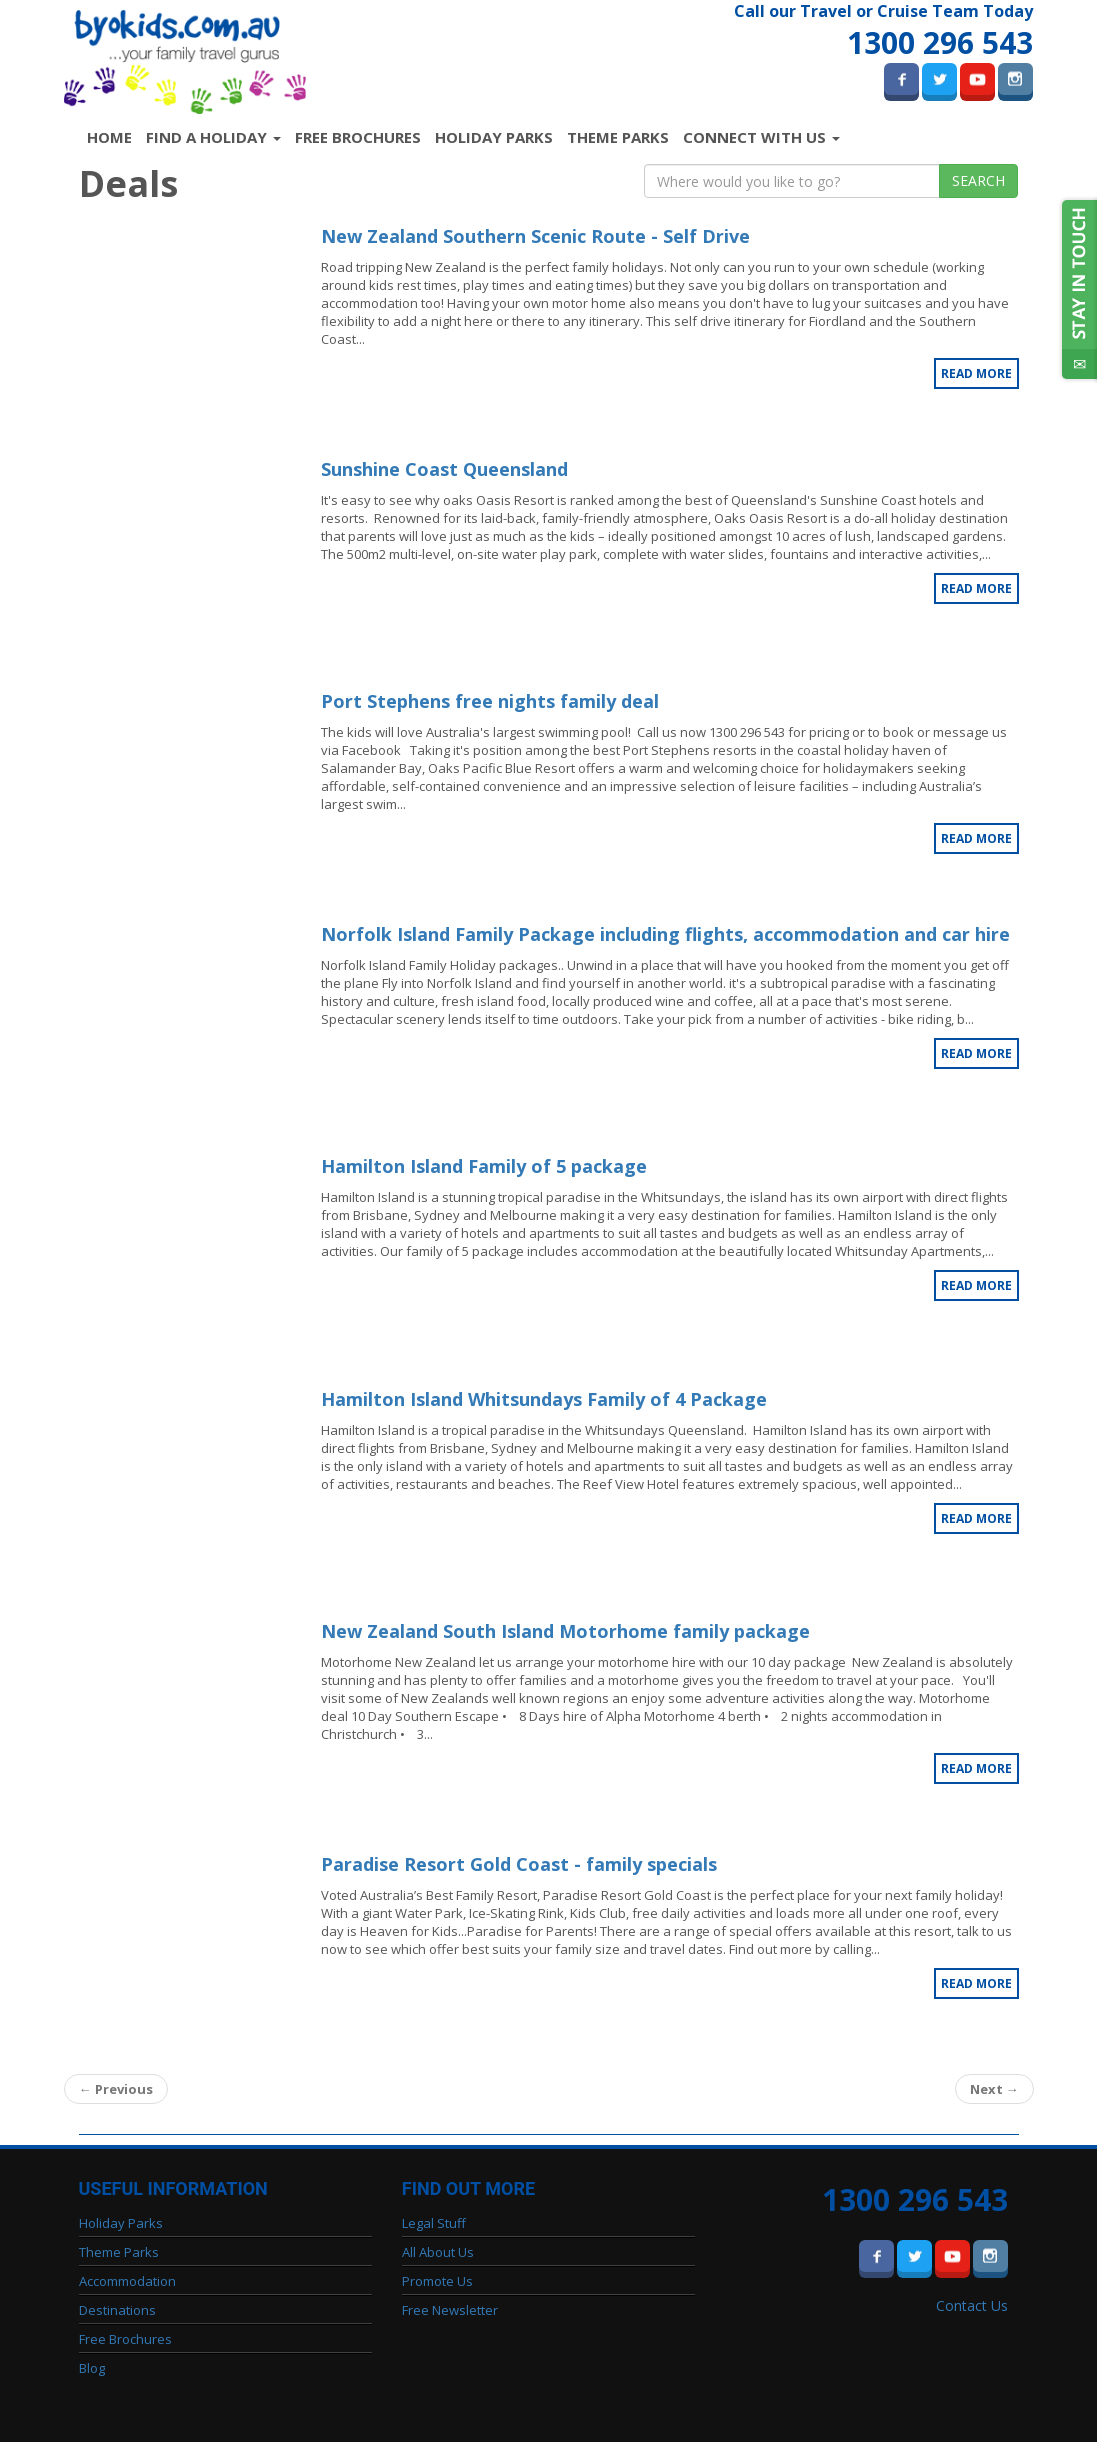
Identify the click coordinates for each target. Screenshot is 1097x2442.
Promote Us (437, 2281)
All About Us (438, 2252)
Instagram (1015, 79)
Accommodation (127, 2281)
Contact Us (972, 2305)
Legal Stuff (434, 2223)
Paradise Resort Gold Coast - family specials (519, 1864)
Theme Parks (618, 137)
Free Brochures (358, 137)
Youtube (977, 79)
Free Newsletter (450, 2310)
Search (978, 180)
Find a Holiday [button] (213, 137)
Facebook (901, 79)
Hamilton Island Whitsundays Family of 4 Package (544, 1399)
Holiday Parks (494, 137)
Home (113, 136)
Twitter (939, 79)
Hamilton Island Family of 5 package (484, 1166)
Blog (92, 2368)
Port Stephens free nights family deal (490, 701)
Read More (976, 373)
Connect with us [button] (761, 137)
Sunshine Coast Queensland (444, 469)
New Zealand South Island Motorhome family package (565, 1631)
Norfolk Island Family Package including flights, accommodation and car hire (665, 934)
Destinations (117, 2310)
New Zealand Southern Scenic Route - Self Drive (535, 236)
